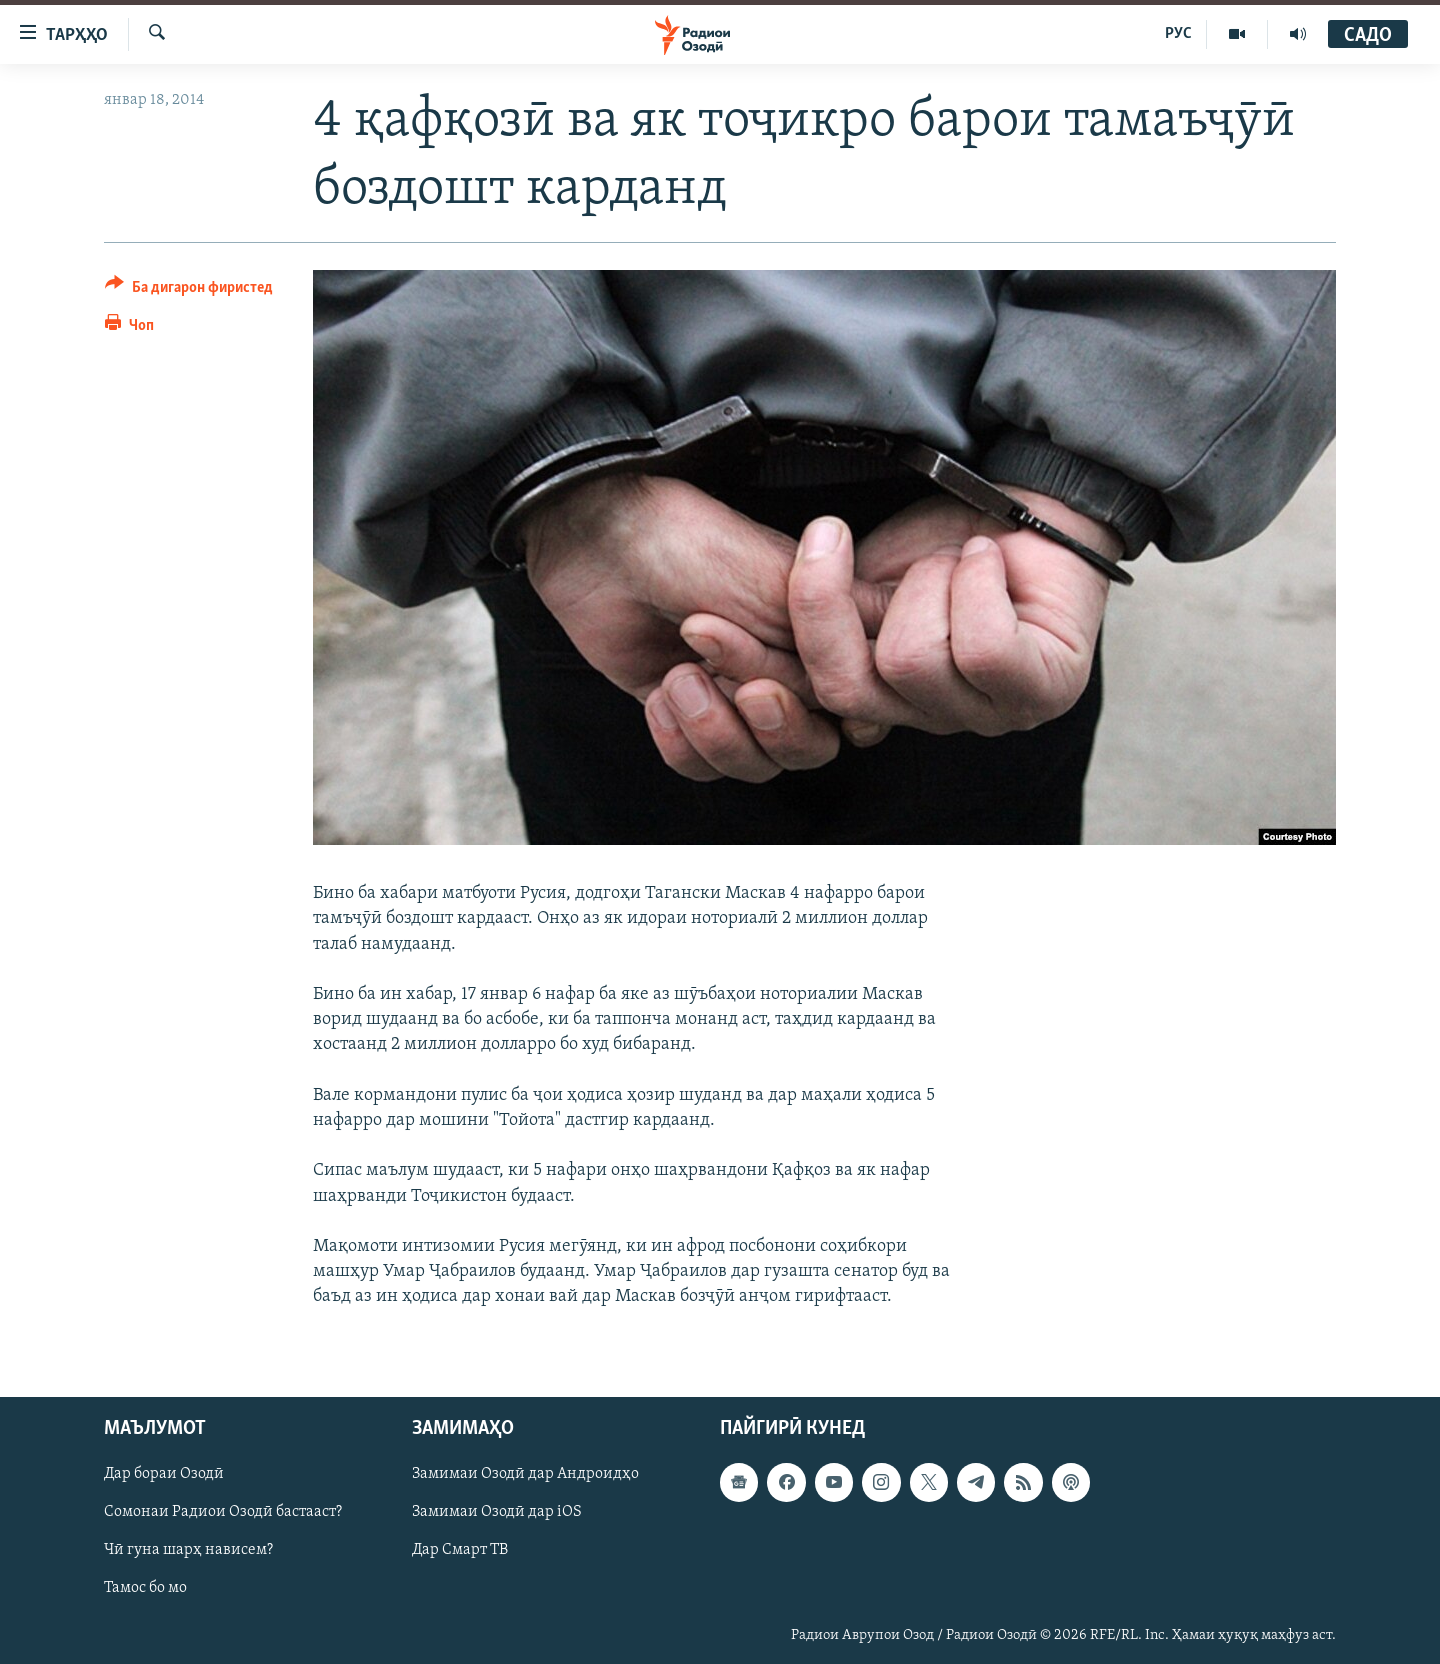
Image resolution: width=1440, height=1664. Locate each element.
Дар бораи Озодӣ (164, 1475)
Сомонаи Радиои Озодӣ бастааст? (223, 1513)
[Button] (189, 290)
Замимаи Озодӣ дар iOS (497, 1513)
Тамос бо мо (145, 1589)
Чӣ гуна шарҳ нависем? (188, 1551)
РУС (1178, 34)
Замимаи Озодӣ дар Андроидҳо (525, 1475)
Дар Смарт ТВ (460, 1551)
